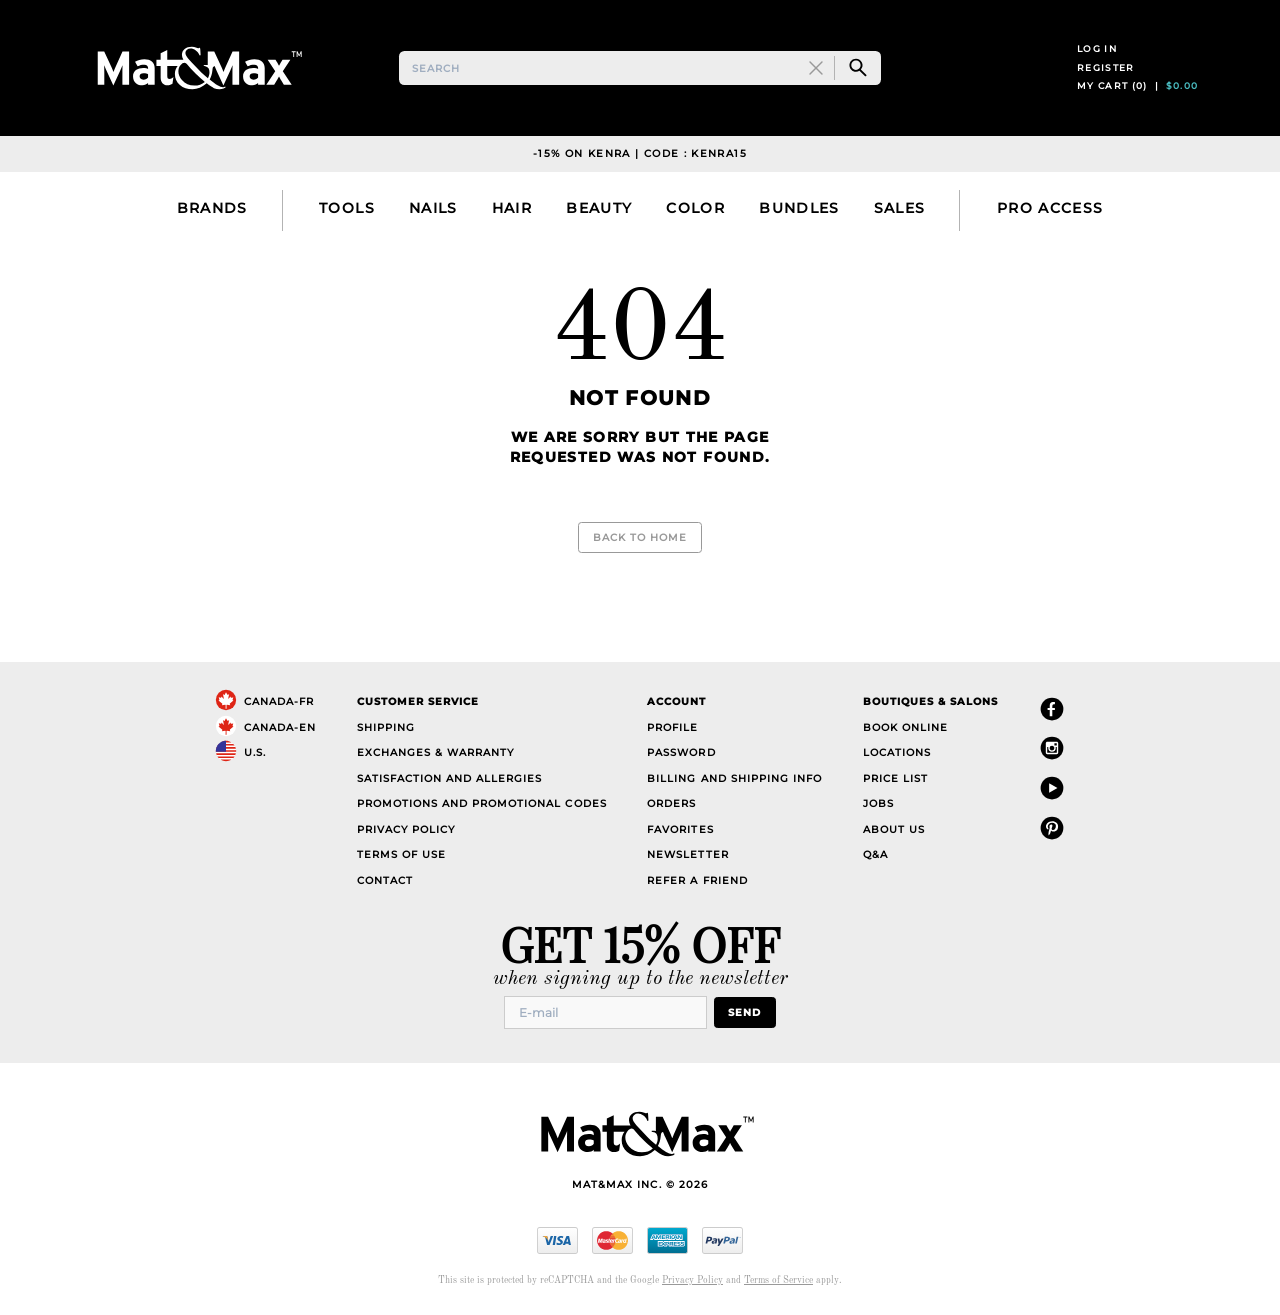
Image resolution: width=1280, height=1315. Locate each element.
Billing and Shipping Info (734, 778)
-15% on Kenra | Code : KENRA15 (640, 153)
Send (744, 1012)
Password (681, 752)
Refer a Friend (697, 880)
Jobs (878, 803)
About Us (894, 829)
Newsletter (687, 854)
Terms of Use (401, 854)
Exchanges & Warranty (435, 752)
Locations (897, 752)
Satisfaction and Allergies (450, 778)
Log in (1097, 48)
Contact (385, 880)
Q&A (875, 854)
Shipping (386, 727)
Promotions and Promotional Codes (482, 803)
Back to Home (640, 537)
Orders (671, 803)
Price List (895, 778)
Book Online (905, 727)
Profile (672, 727)
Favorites (680, 829)
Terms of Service (778, 1280)
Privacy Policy (406, 829)
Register (1106, 67)
